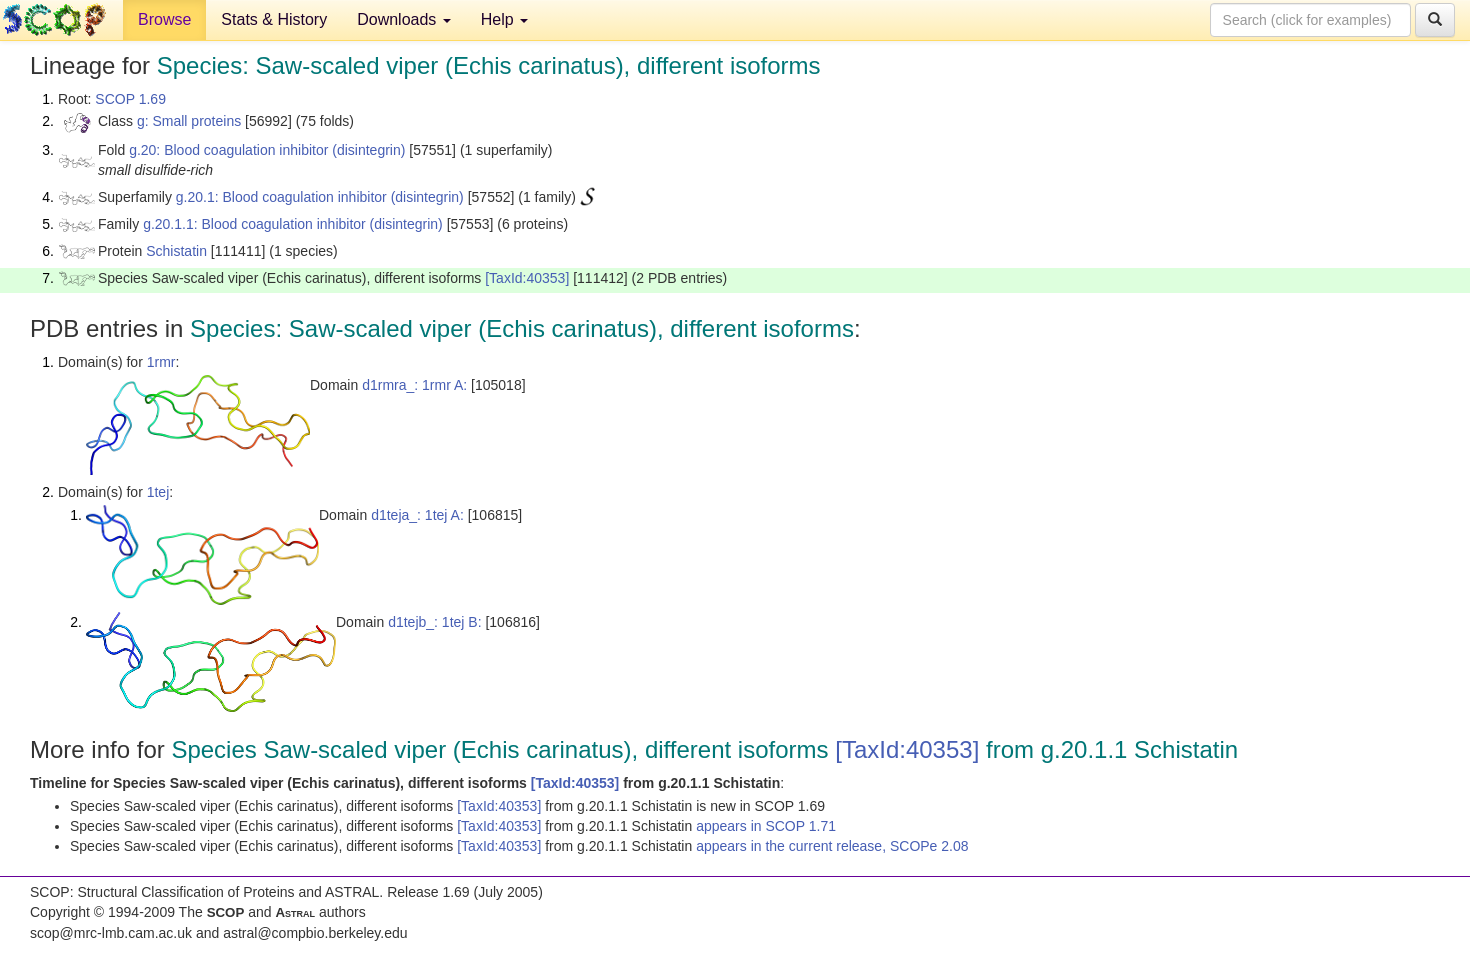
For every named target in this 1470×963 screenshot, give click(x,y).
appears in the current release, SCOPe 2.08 (832, 846)
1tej (158, 492)
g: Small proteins (189, 121)
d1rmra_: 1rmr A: (414, 385)
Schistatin (176, 251)
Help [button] (504, 19)
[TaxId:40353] (527, 278)
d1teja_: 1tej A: (417, 515)
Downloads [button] (404, 19)
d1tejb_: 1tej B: (434, 622)
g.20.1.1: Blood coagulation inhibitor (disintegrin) (293, 224)
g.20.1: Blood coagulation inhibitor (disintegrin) (320, 197)
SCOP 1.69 (130, 99)
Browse (164, 19)
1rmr (161, 362)
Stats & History (274, 19)
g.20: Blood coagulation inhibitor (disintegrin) (267, 150)
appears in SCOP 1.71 (766, 826)
